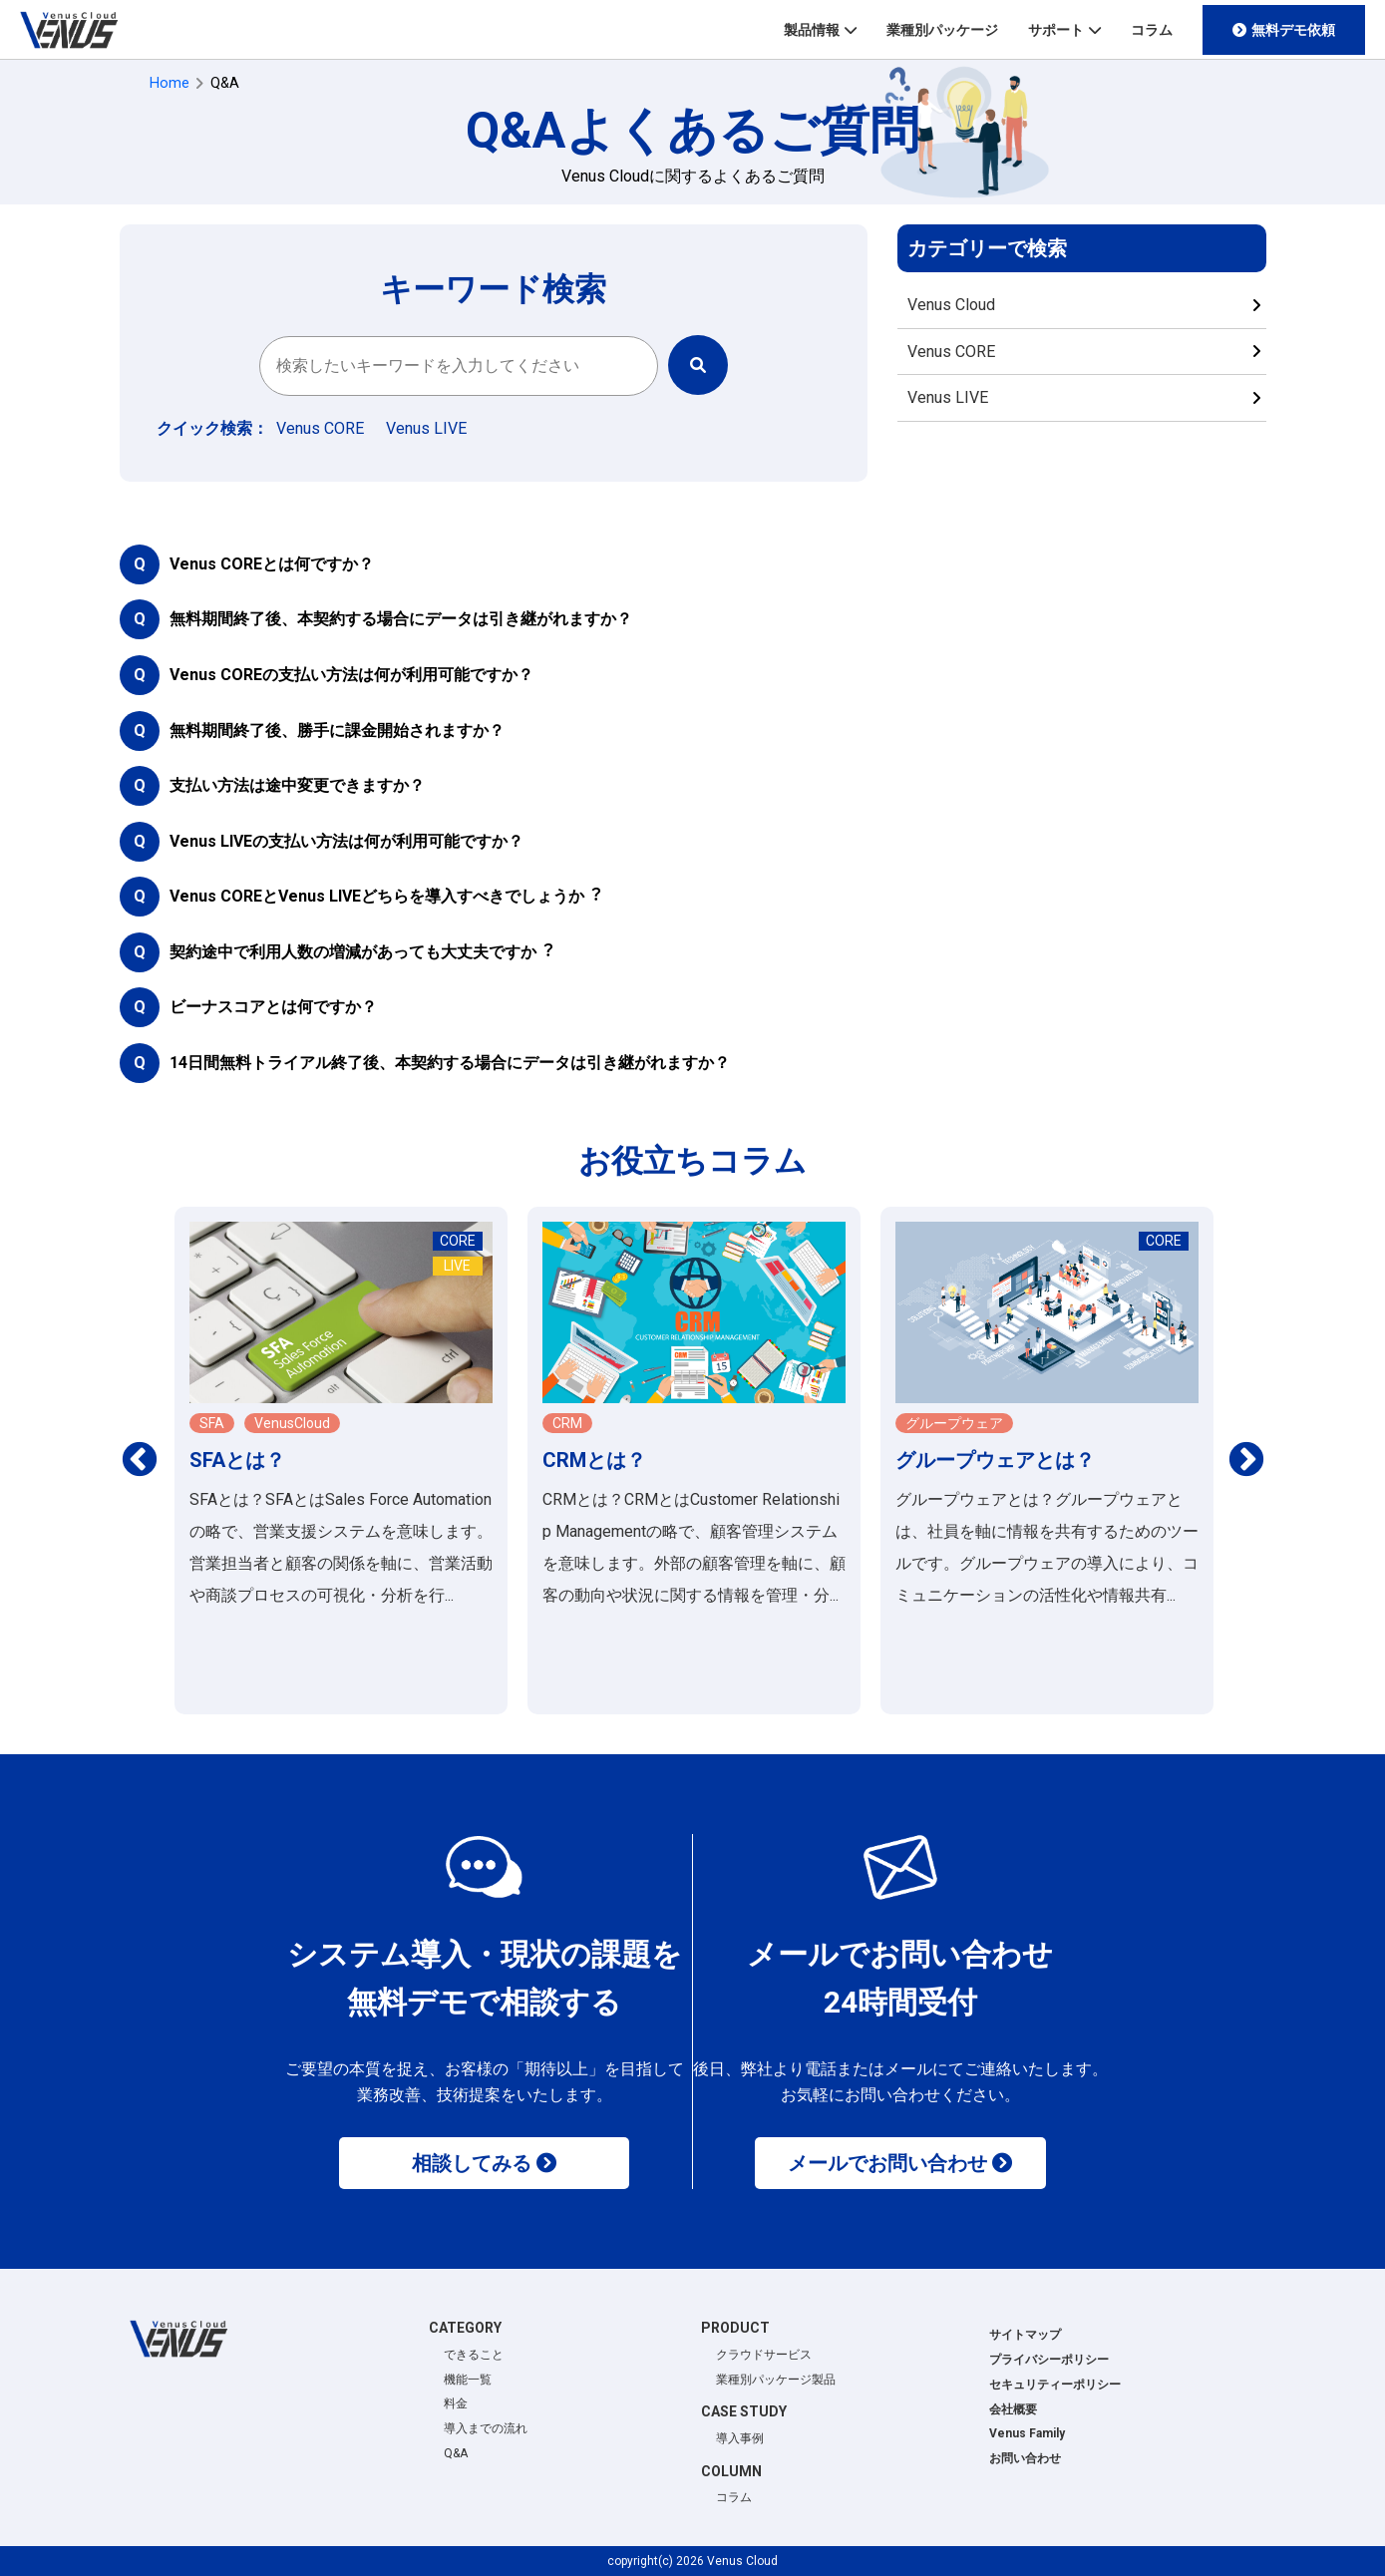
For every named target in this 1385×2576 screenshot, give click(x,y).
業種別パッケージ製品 (776, 2380)
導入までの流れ (485, 2428)
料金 (456, 2403)
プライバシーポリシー (1049, 2360)
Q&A (456, 2453)
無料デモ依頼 (1293, 30)
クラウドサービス (764, 2355)
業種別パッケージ (942, 30)
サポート (1056, 30)
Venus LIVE (947, 397)
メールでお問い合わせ (887, 2163)
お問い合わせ (1025, 2458)
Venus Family (1027, 2433)
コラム (1152, 30)
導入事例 (740, 2438)
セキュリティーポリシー (1055, 2385)
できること (474, 2355)
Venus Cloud (951, 304)
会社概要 (1013, 2409)
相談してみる (471, 2163)
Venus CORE (951, 351)
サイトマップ (1025, 2335)
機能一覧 (468, 2380)
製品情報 (812, 30)
